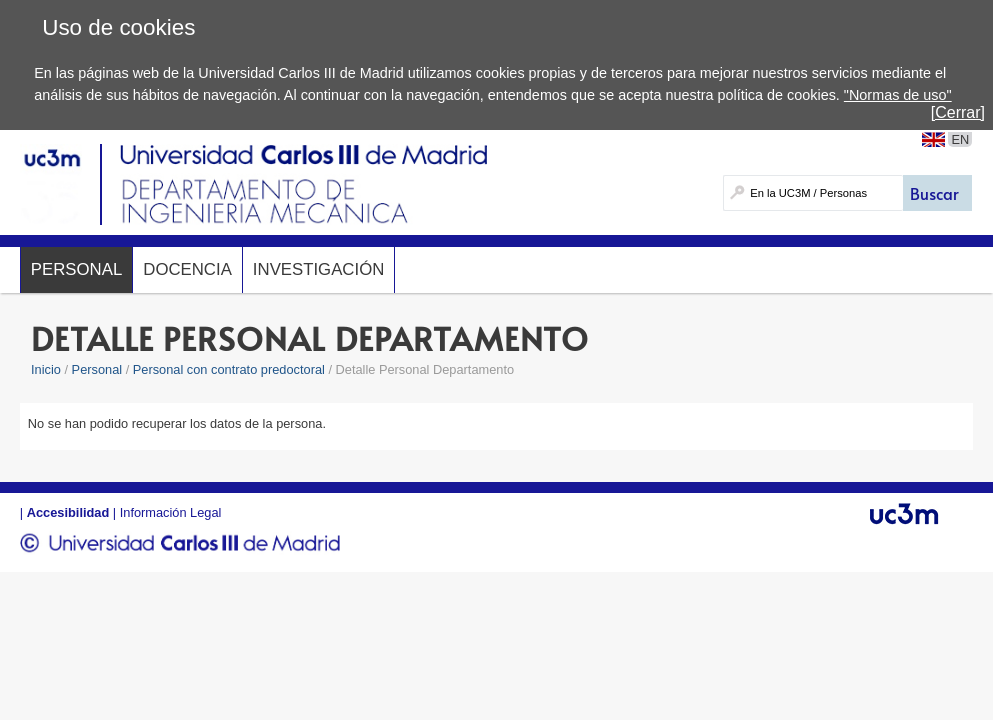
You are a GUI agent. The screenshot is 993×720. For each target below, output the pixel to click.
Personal (76, 269)
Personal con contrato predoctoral (229, 369)
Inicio (46, 369)
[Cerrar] (958, 112)
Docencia (187, 269)
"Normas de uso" (898, 95)
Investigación (318, 269)
